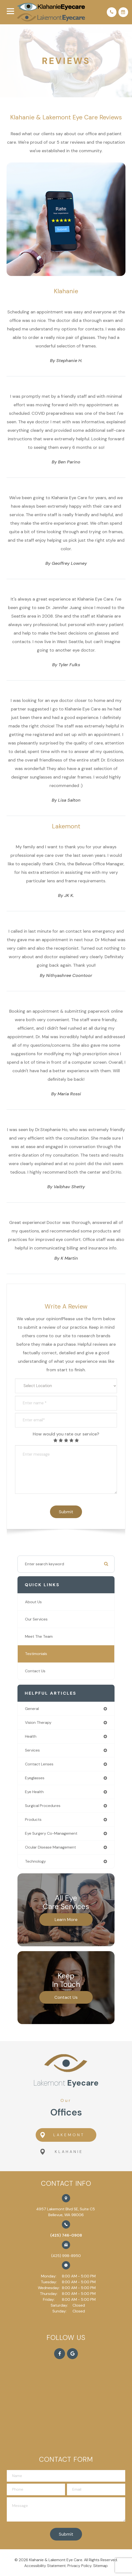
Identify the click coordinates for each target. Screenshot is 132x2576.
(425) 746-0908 (66, 2235)
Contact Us (35, 1670)
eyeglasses (34, 1777)
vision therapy (38, 1722)
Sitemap (100, 2565)
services (32, 1750)
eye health (34, 1791)
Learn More (66, 1919)
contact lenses (39, 1764)
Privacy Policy (79, 2565)
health (30, 1736)
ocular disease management (50, 1847)
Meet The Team (39, 1636)
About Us (33, 1601)
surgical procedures (42, 1805)
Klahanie (61, 2152)
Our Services (36, 1619)
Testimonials (36, 1653)
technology (35, 1861)
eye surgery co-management (51, 1833)
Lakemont (62, 2135)
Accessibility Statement (45, 2565)
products (33, 1819)
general (32, 1708)
